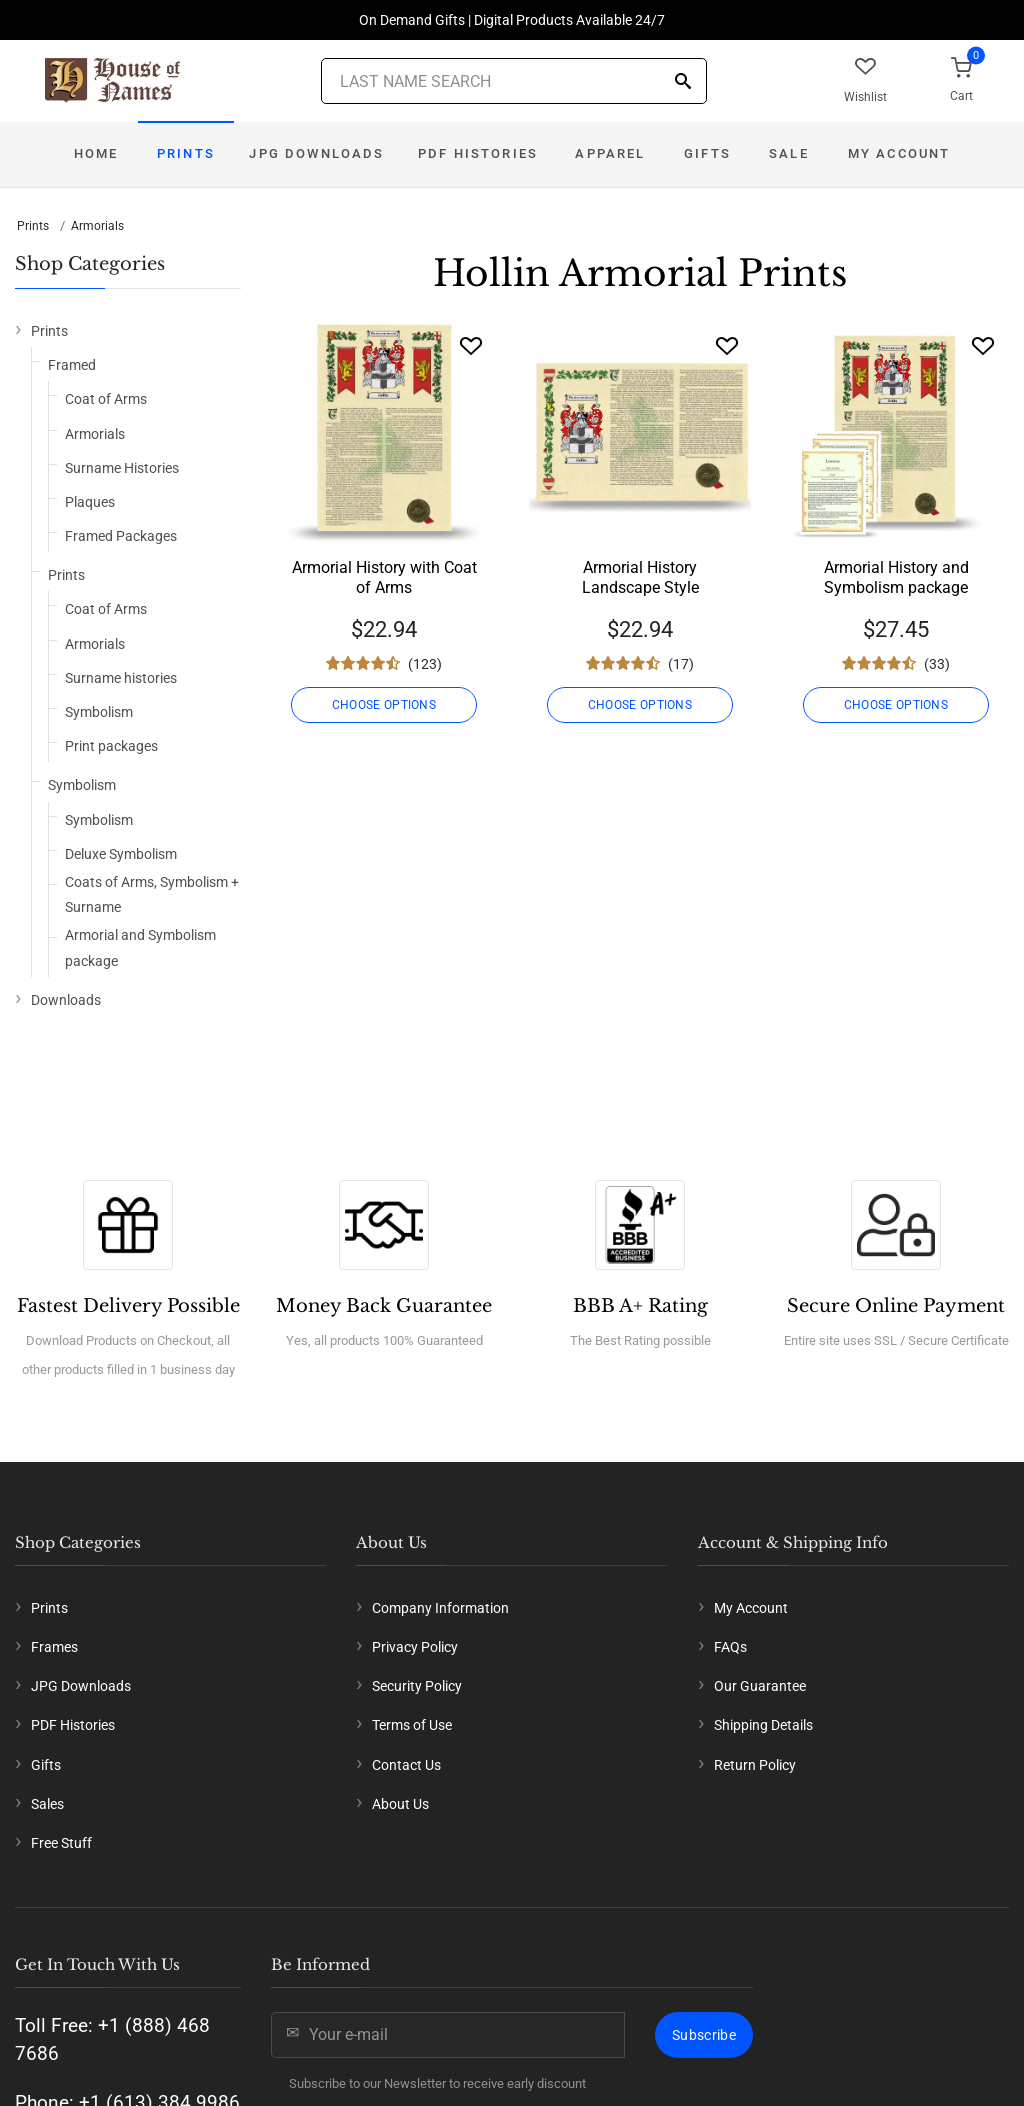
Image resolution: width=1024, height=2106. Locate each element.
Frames (54, 1647)
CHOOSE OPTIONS (384, 705)
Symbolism (99, 712)
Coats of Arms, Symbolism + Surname (152, 894)
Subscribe (704, 2035)
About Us (400, 1804)
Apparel (610, 153)
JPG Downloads (316, 153)
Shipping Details (763, 1725)
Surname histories (121, 678)
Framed (72, 365)
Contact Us (406, 1765)
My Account (899, 153)
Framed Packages (121, 536)
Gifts (707, 153)
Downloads (66, 1000)
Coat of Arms (106, 399)
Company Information (440, 1608)
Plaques (90, 502)
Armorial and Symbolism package (140, 947)
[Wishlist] (471, 345)
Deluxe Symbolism (121, 854)
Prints (186, 153)
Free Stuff (61, 1843)
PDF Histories (478, 153)
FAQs (730, 1647)
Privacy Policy (415, 1647)
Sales (47, 1804)
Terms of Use (412, 1725)
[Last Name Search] (514, 81)
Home (96, 153)
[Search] (683, 82)
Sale (789, 153)
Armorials (97, 226)
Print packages (111, 746)
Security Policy (417, 1686)
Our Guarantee (760, 1686)
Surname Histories (122, 468)
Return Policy (755, 1765)
